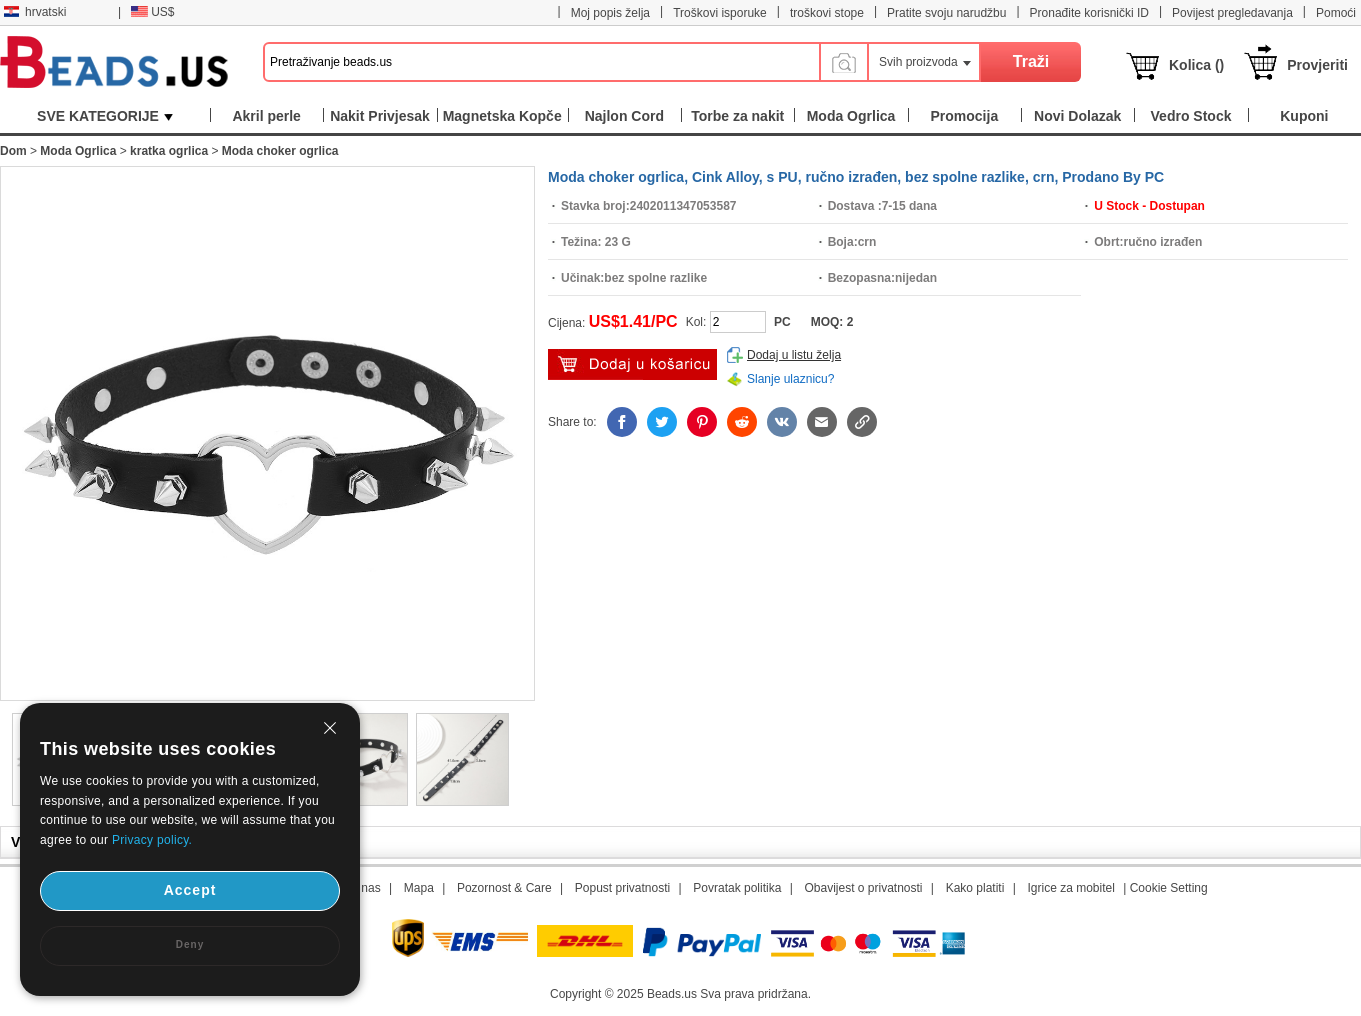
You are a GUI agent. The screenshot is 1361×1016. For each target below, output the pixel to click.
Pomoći (1336, 13)
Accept (190, 890)
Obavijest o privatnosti (863, 888)
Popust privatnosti (622, 888)
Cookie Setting (1169, 888)
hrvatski (35, 12)
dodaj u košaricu (632, 364)
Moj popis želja (610, 13)
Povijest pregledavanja (1232, 13)
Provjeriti (1317, 65)
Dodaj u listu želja (794, 355)
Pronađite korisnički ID (1089, 13)
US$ (152, 12)
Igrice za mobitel (1070, 888)
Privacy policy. (152, 840)
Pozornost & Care (504, 888)
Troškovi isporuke (720, 13)
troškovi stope (827, 13)
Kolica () (1196, 65)
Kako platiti (975, 888)
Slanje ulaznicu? (790, 379)
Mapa (419, 888)
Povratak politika (737, 888)
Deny (190, 944)
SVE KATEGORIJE (105, 116)
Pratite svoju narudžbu (946, 13)
